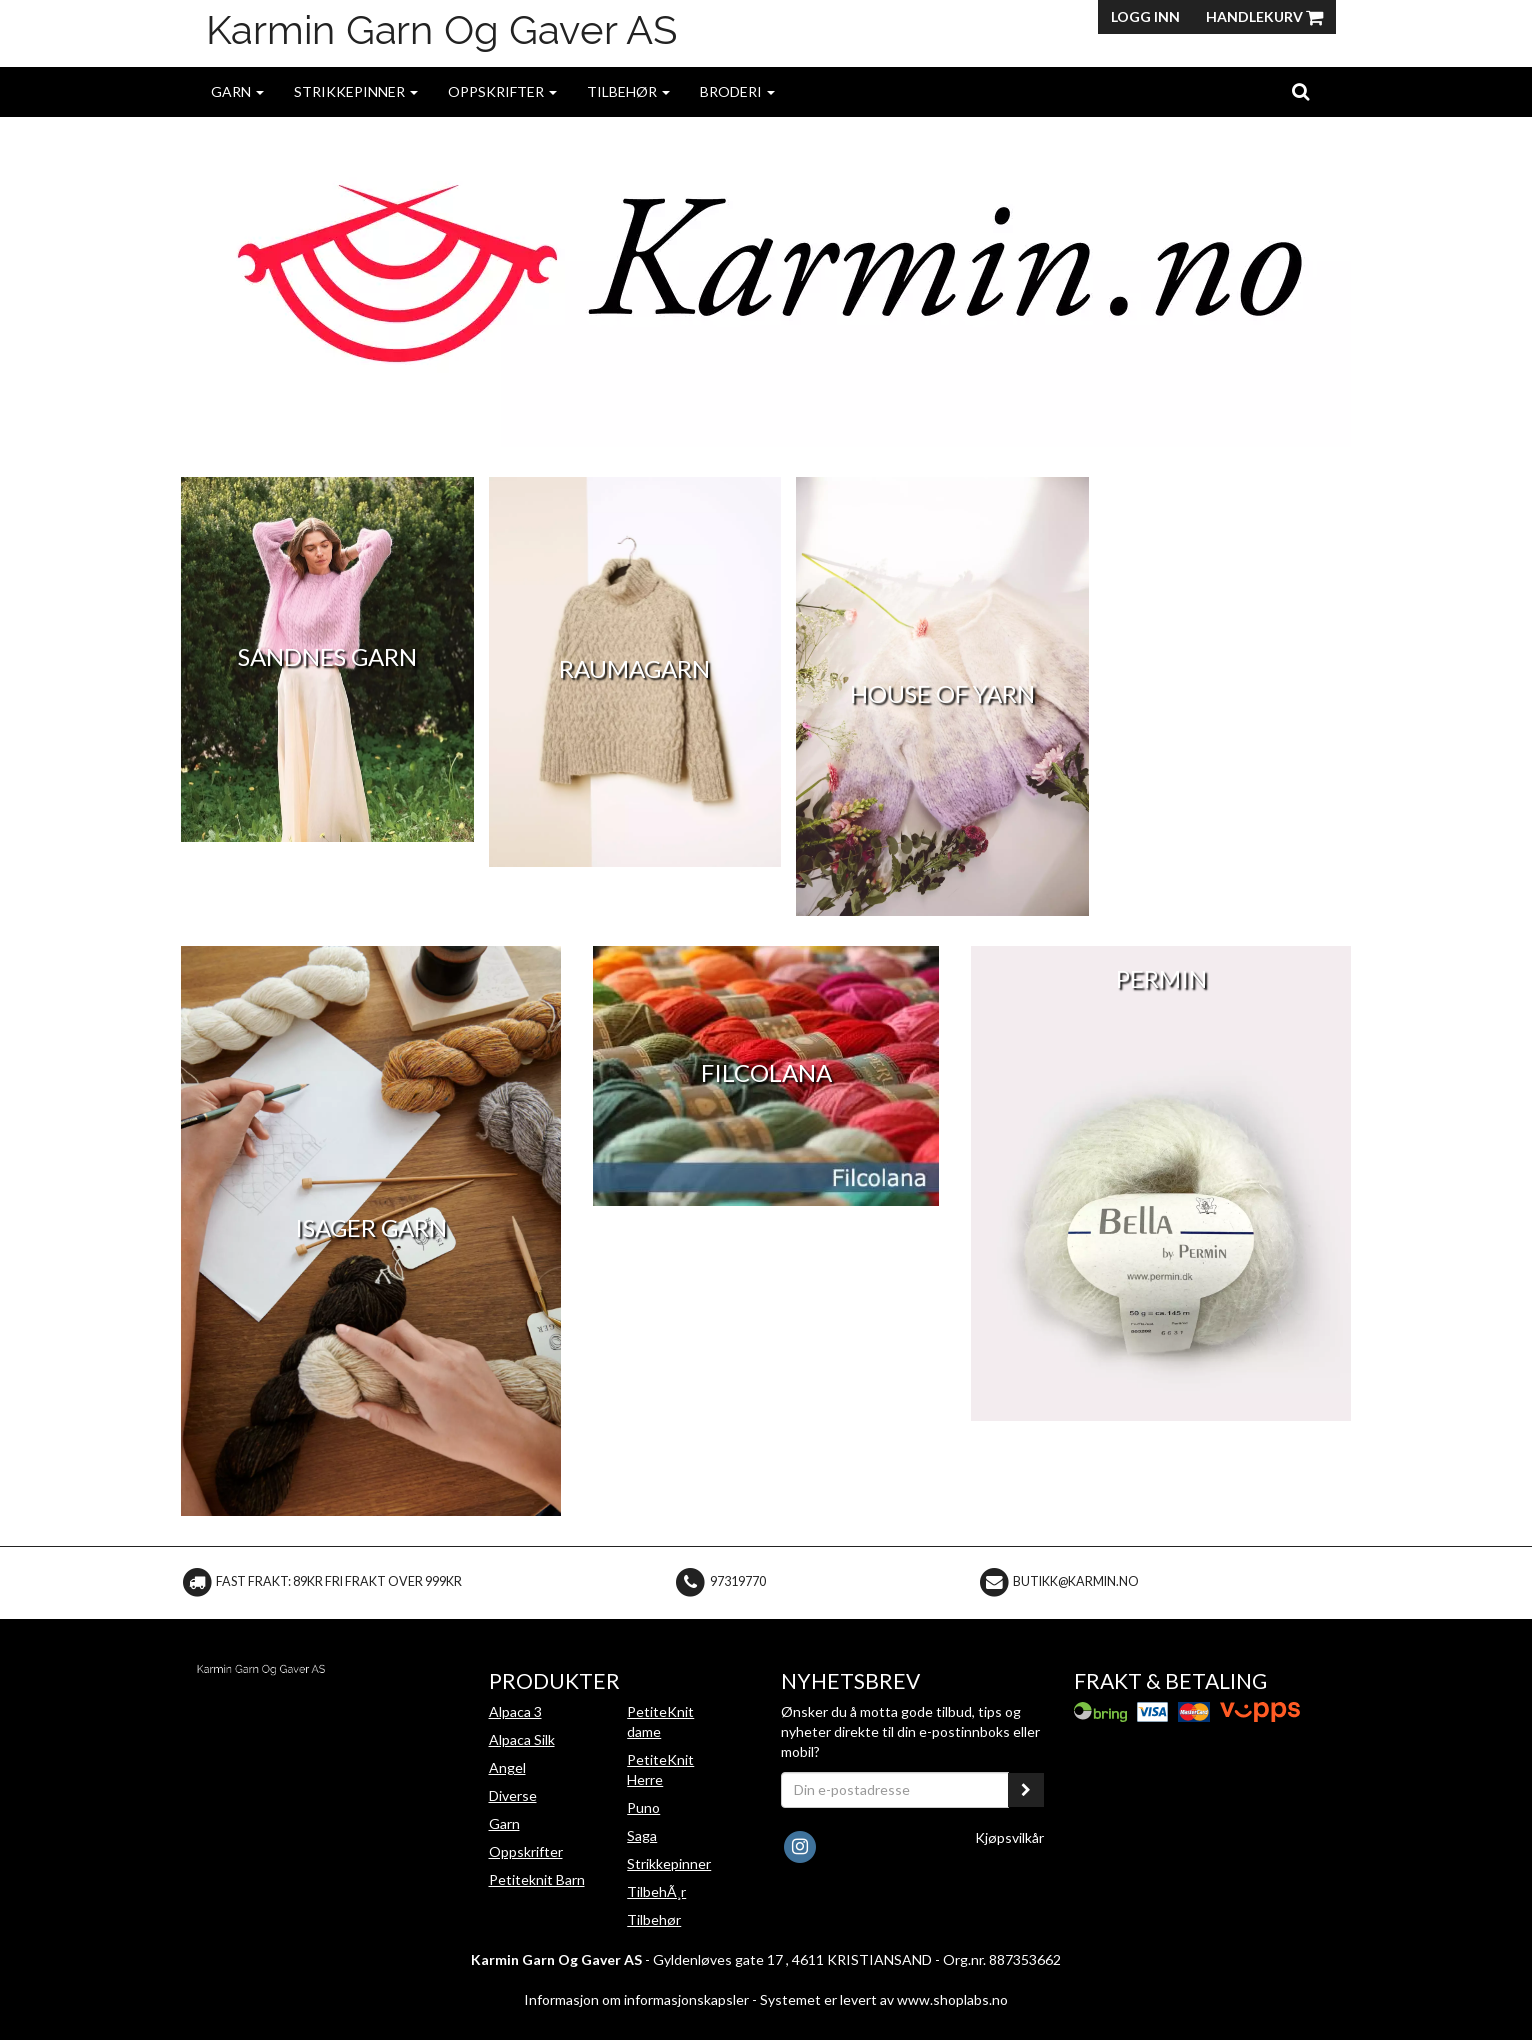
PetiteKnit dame (660, 1721)
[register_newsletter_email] (1026, 1790)
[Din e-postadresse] (895, 1790)
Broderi (737, 91)
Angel (507, 1767)
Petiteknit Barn (537, 1879)
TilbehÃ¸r (656, 1891)
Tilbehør (628, 91)
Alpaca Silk (522, 1739)
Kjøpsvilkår (1009, 1837)
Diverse (513, 1795)
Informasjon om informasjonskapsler (636, 1999)
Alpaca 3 (515, 1711)
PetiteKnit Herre (660, 1769)
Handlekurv (1264, 16)
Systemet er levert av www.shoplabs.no (884, 1999)
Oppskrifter (502, 91)
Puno (643, 1807)
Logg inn (1145, 16)
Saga (642, 1835)
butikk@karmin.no (1076, 1581)
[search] (1300, 91)
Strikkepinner (356, 91)
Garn (237, 91)
